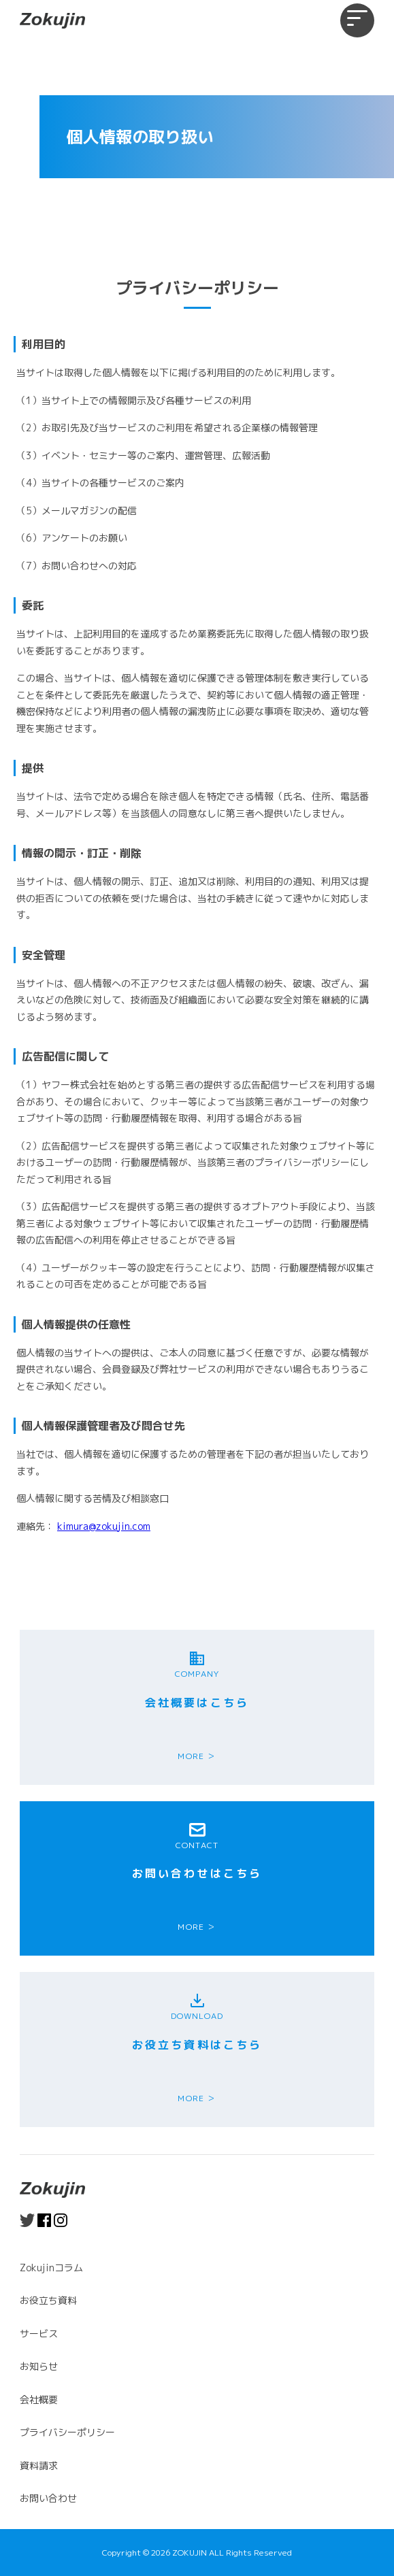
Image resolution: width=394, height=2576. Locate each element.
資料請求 (39, 2465)
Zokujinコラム (51, 2267)
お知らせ (39, 2366)
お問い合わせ (48, 2498)
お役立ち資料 (48, 2300)
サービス (39, 2333)
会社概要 (39, 2399)
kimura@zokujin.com (103, 1526)
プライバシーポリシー (67, 2432)
